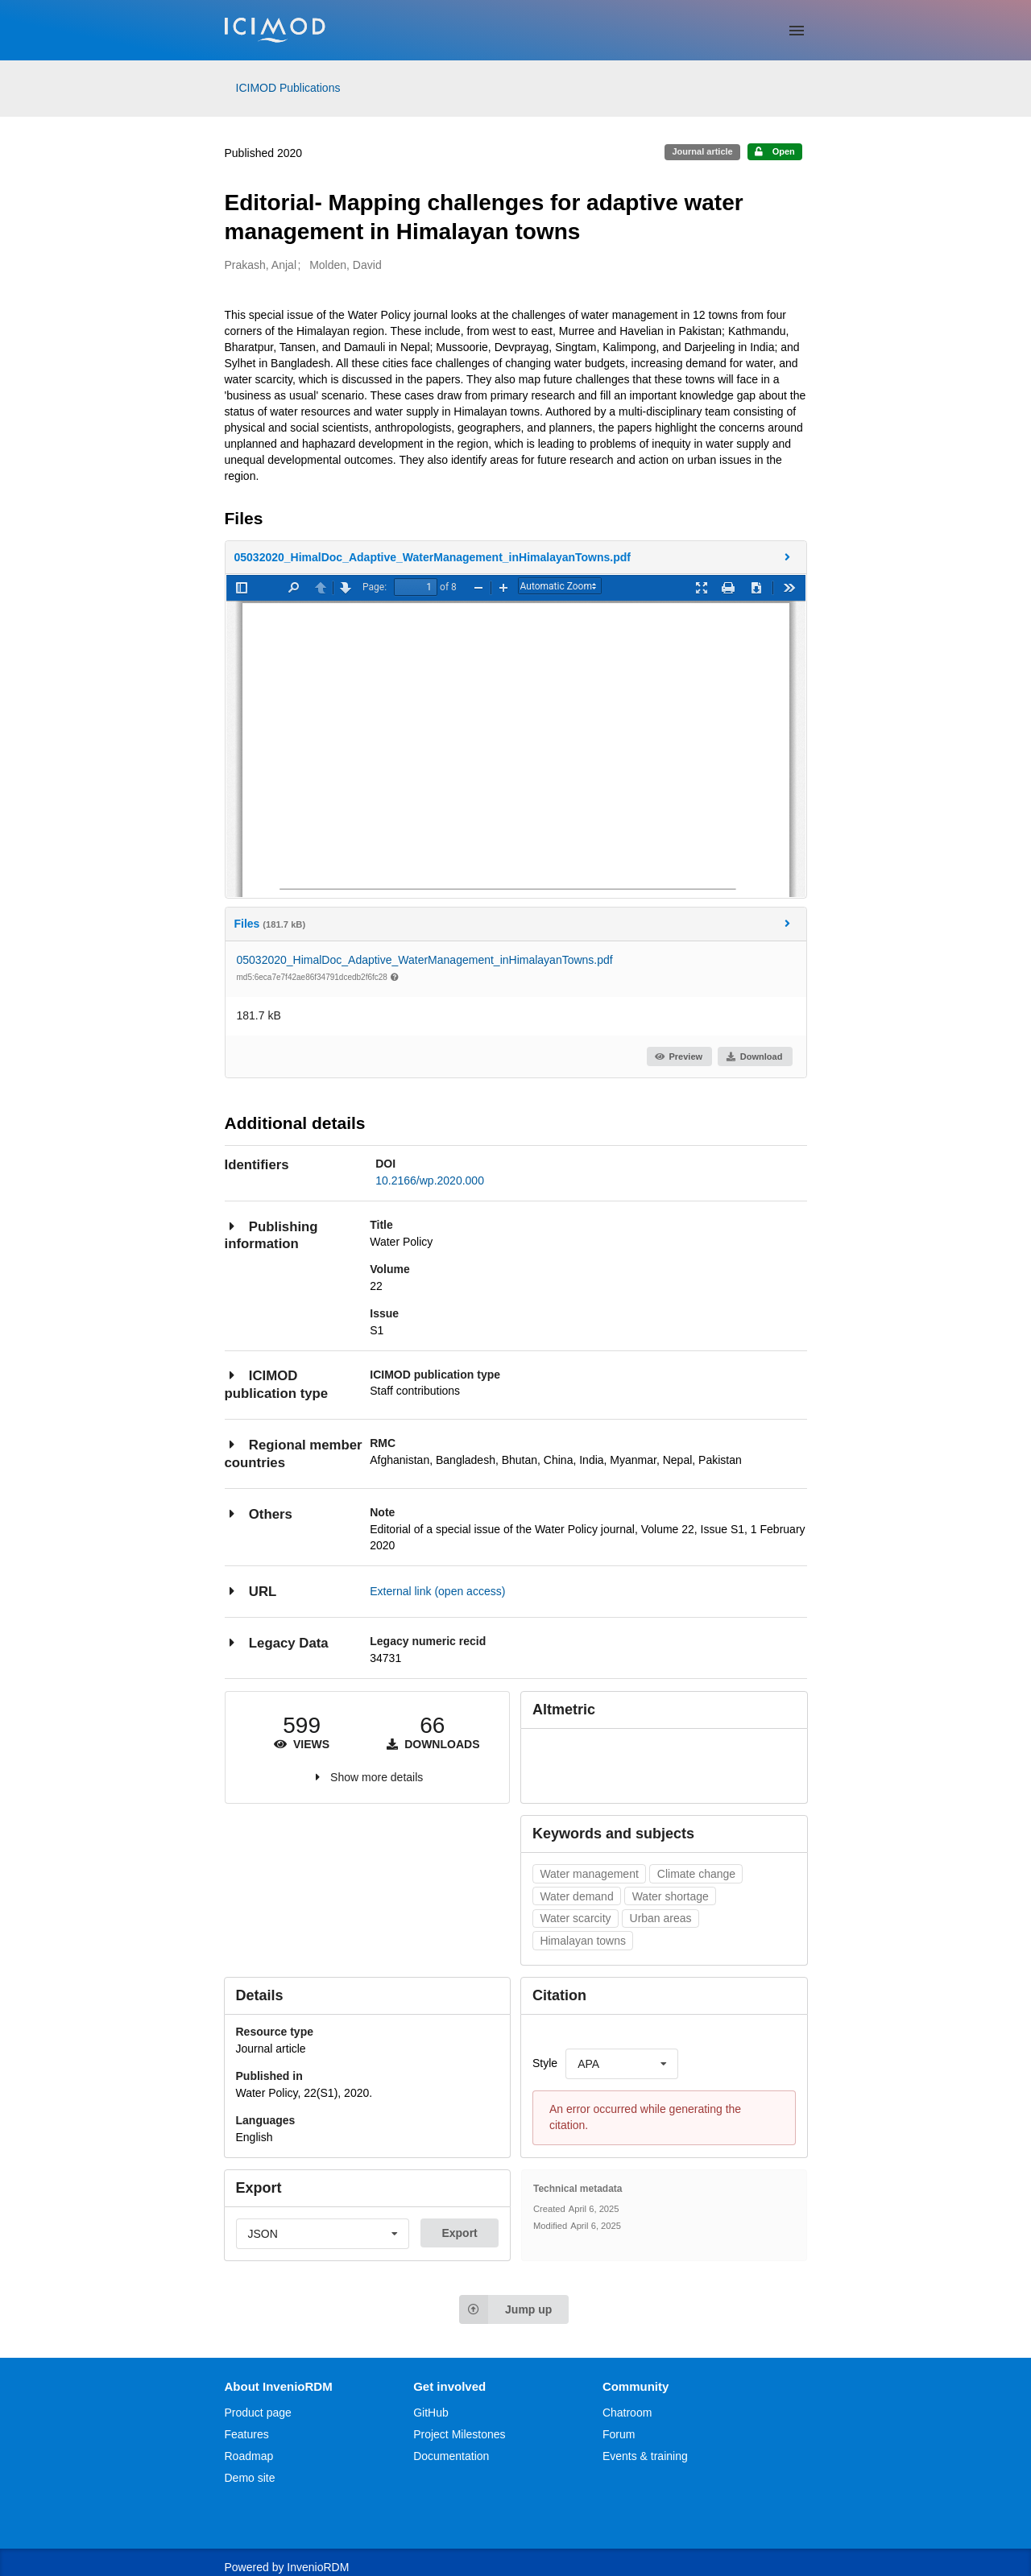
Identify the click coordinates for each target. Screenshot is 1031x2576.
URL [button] (251, 1590)
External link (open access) (437, 1591)
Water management (589, 1873)
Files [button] (514, 923)
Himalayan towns (583, 1940)
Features (247, 2434)
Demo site (250, 2477)
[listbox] (621, 2064)
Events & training (645, 2456)
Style (544, 2063)
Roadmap (249, 2456)
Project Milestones (459, 2434)
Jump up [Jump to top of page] (505, 2309)
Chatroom (627, 2412)
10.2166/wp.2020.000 (429, 1180)
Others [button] (258, 1513)
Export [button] (459, 2233)
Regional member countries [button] (293, 1453)
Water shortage (670, 1896)
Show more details (376, 1777)
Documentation (451, 2456)
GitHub (431, 2412)
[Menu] (796, 30)
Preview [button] (678, 1056)
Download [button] (754, 1056)
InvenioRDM (318, 2567)
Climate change (696, 1873)
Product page (258, 2412)
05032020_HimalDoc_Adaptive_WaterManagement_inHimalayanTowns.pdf (425, 959)
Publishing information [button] (271, 1235)
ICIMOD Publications (288, 87)
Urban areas (661, 1918)
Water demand (576, 1896)
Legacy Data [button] (277, 1642)
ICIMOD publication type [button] (277, 1384)
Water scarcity (575, 1918)
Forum (618, 2434)
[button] (515, 557)
